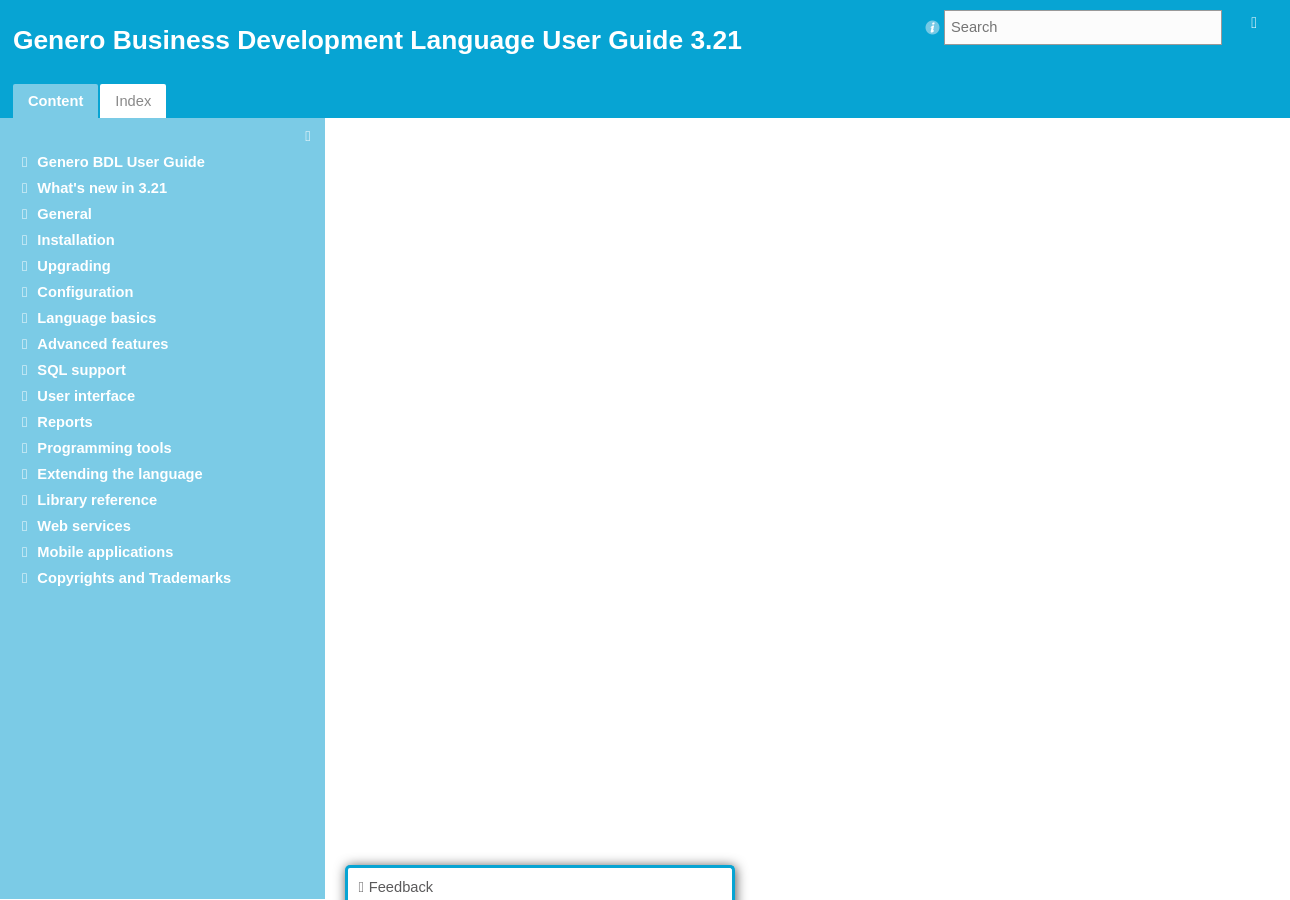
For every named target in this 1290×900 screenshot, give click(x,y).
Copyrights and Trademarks (134, 578)
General (64, 214)
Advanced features (102, 344)
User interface (86, 396)
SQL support (81, 370)
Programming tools (104, 448)
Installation (75, 240)
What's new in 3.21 (102, 188)
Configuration (85, 292)
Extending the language (119, 474)
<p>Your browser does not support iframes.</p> (812, 507)
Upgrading (73, 266)
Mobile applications (105, 552)
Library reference (97, 500)
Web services (83, 526)
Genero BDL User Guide (121, 162)
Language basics (96, 318)
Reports (64, 422)
